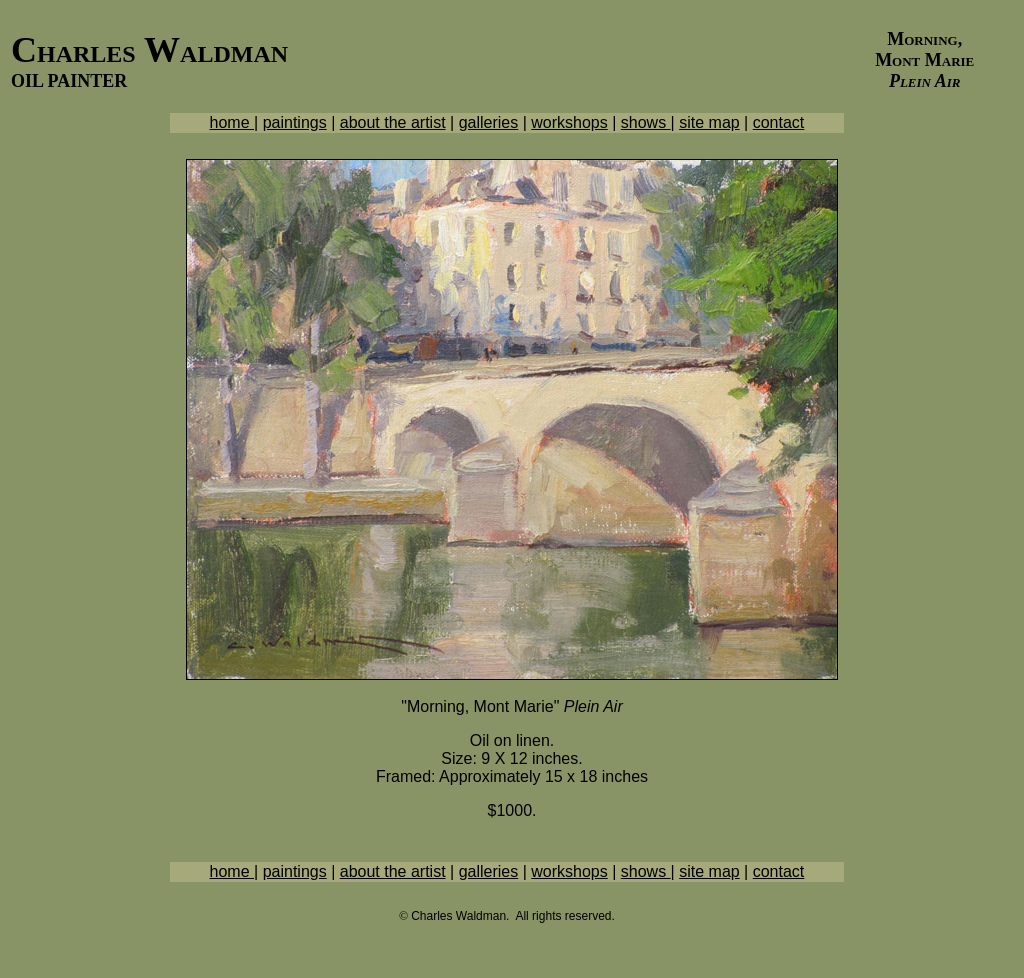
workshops (569, 122)
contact (779, 122)
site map (709, 122)
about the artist (393, 122)
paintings (295, 122)
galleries (489, 122)
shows (646, 122)
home (232, 122)
